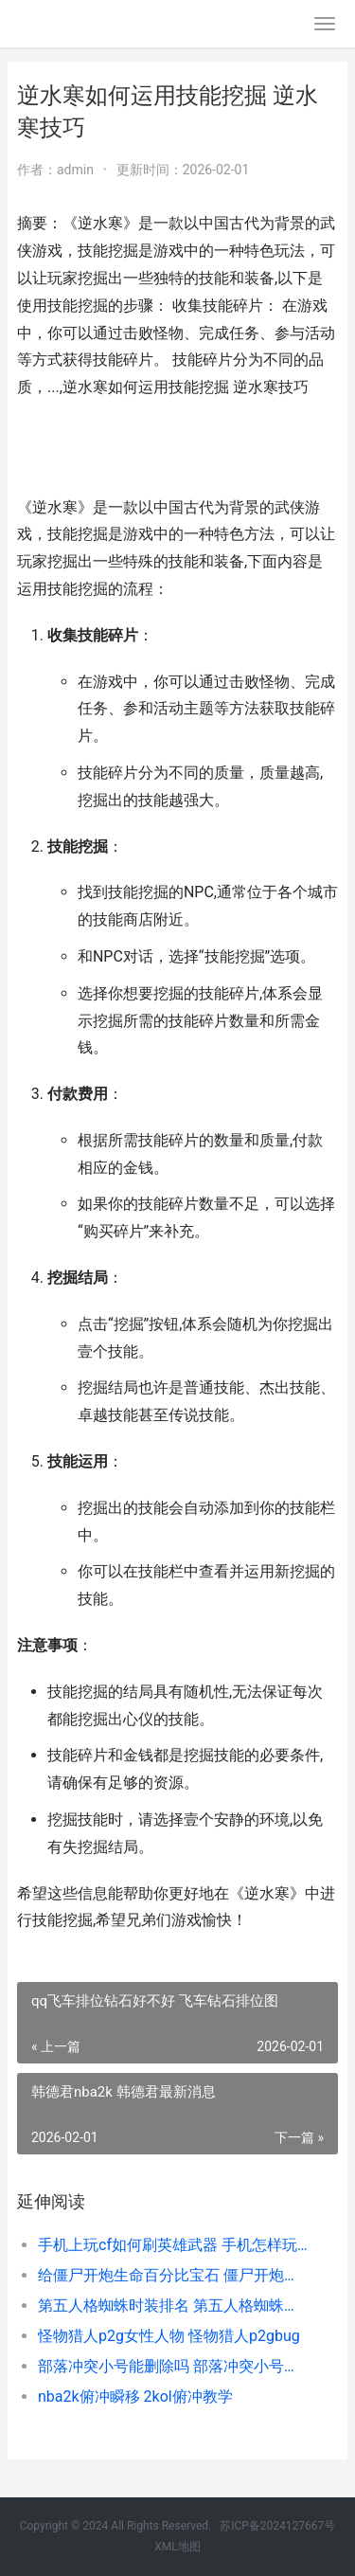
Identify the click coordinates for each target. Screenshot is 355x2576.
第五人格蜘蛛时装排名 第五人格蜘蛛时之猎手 (173, 2306)
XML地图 (177, 2546)
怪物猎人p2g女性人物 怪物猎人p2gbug (169, 2336)
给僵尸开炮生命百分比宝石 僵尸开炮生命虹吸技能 (173, 2275)
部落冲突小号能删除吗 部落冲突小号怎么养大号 (173, 2366)
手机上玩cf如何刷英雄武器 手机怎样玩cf (173, 2245)
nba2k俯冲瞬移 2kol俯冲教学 (135, 2396)
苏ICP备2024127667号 (277, 2525)
